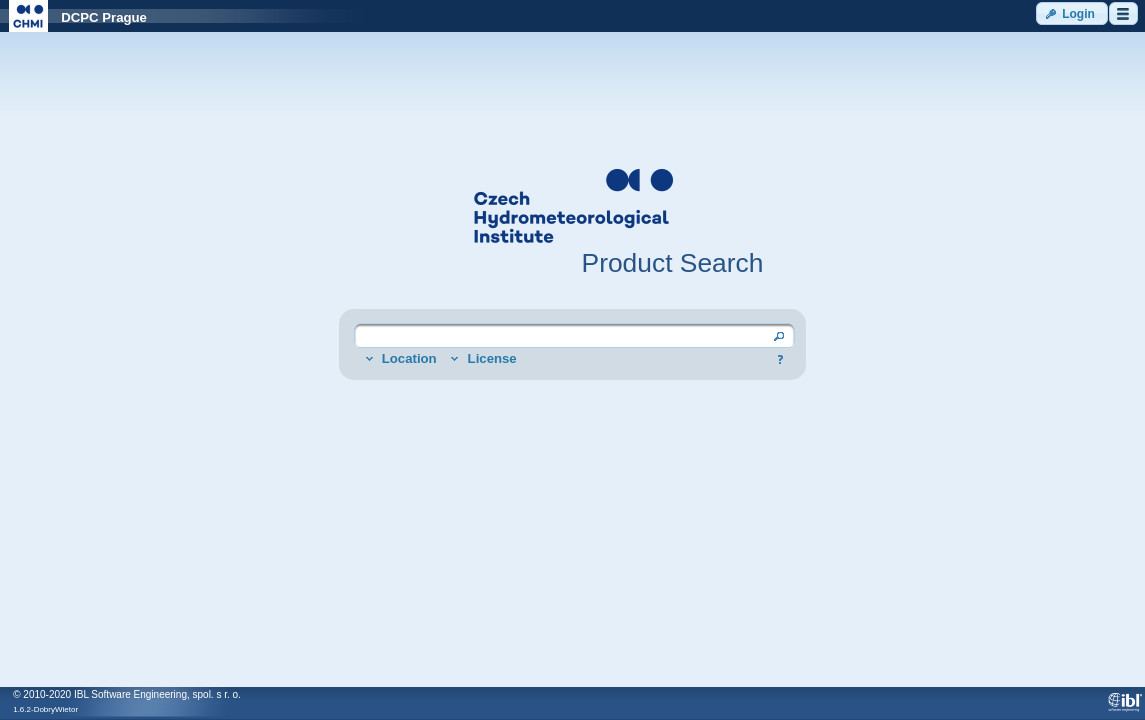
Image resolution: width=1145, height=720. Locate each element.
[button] (1072, 13)
